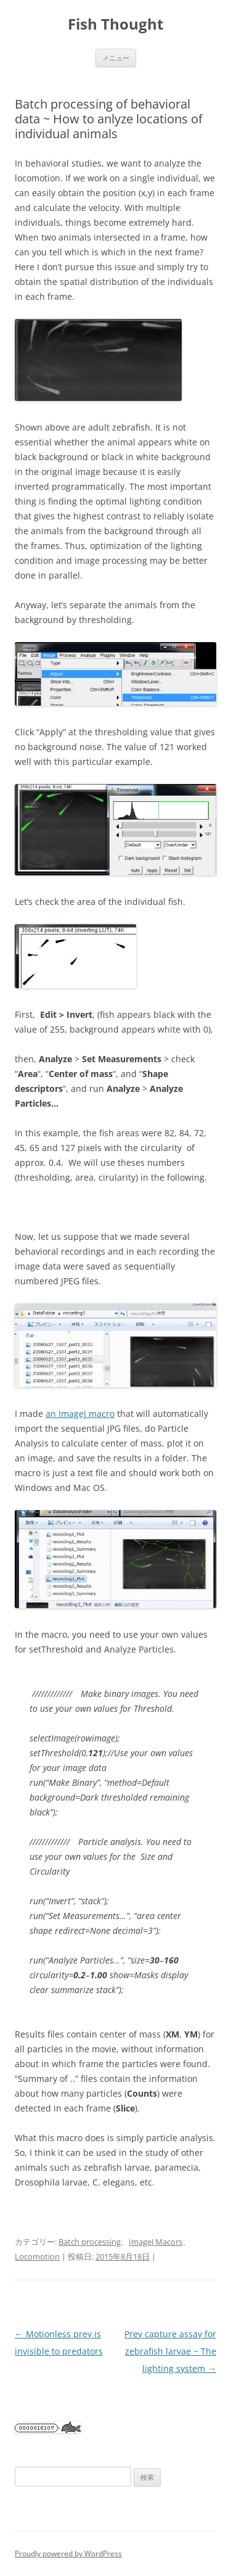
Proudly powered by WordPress (68, 2553)
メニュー (115, 57)
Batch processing (90, 2241)
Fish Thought (115, 24)
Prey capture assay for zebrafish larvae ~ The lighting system (170, 2351)
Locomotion (37, 2256)
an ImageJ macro (80, 1413)
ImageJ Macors (155, 2241)
